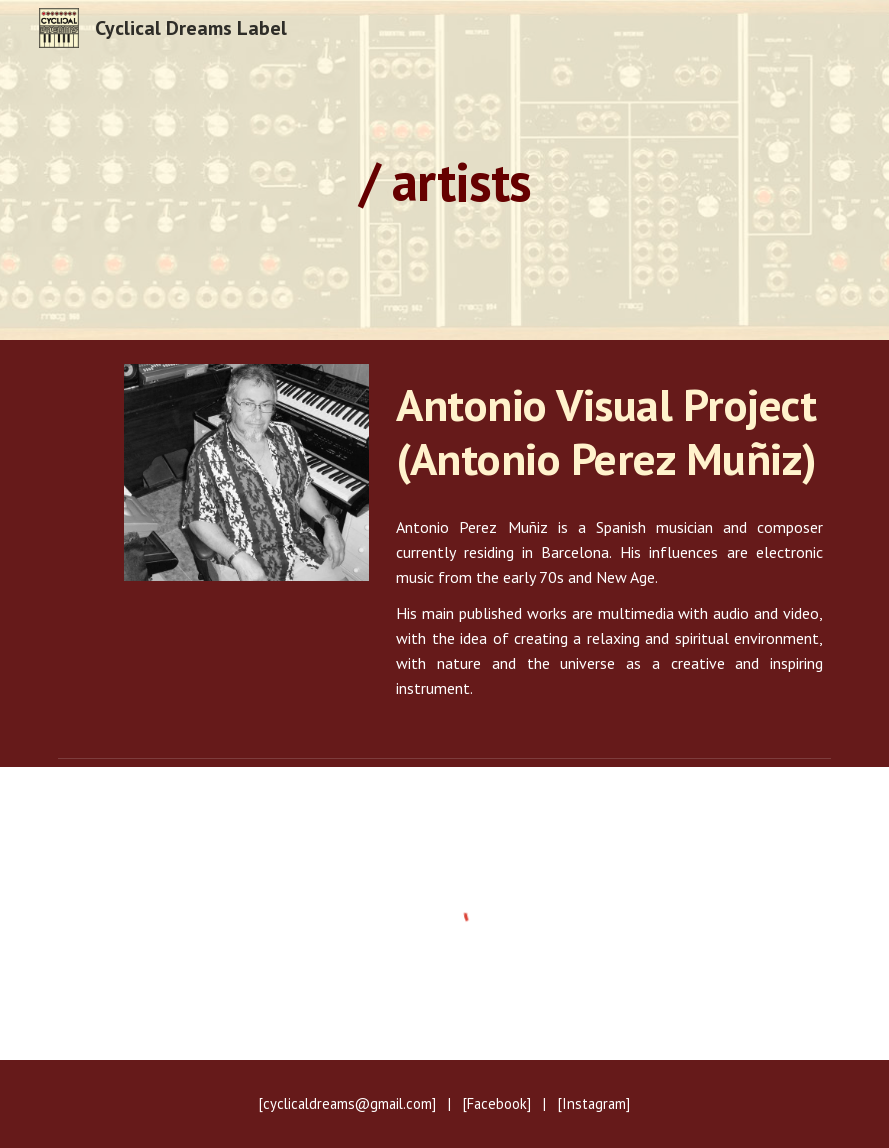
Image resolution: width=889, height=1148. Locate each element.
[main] (444, 169)
